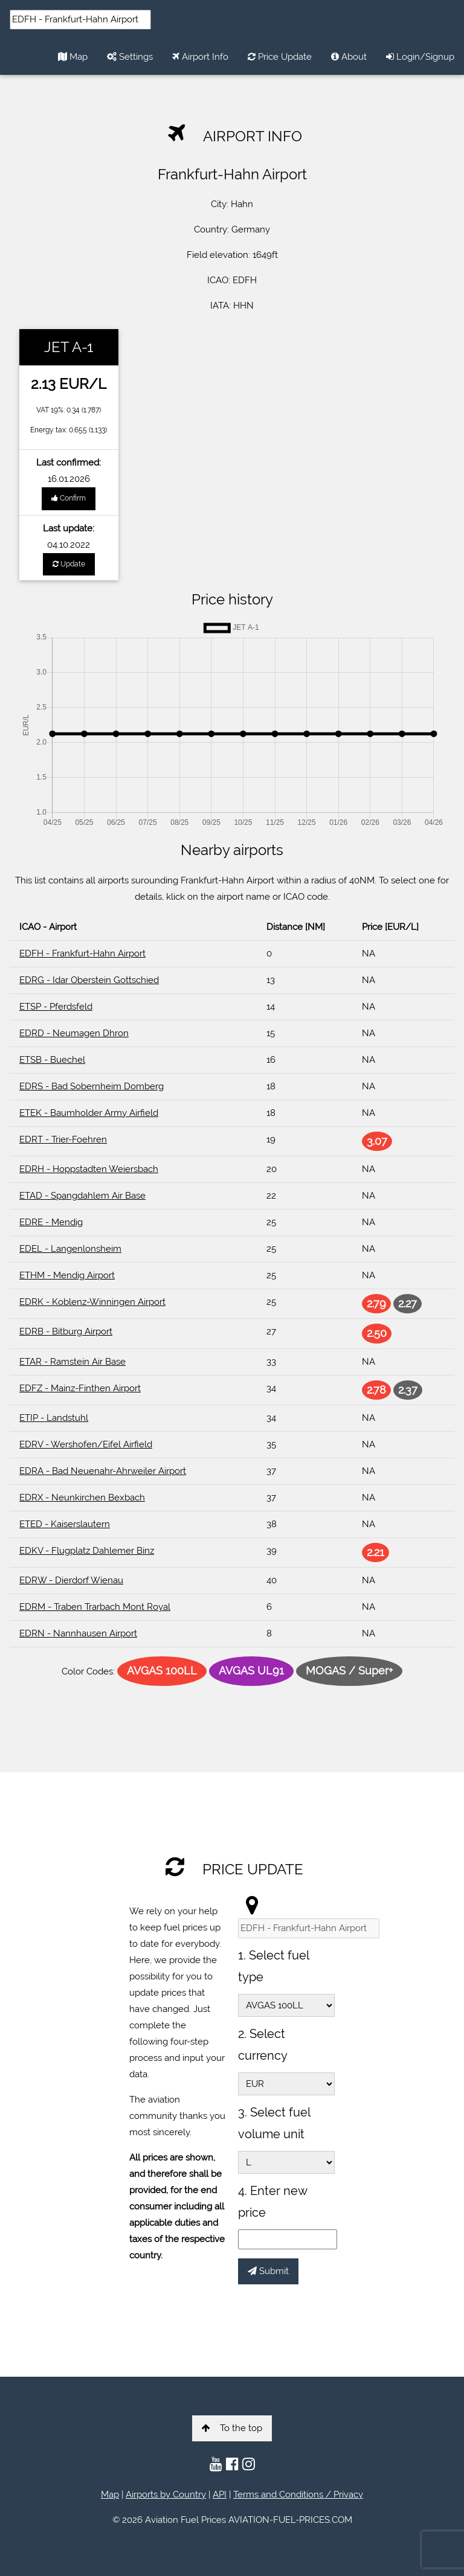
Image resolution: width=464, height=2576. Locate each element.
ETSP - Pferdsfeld (55, 1006)
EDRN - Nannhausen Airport (78, 1633)
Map (73, 56)
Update (69, 564)
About (349, 56)
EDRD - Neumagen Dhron (74, 1033)
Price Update (280, 56)
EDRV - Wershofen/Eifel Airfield (85, 1444)
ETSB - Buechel (52, 1059)
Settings (130, 56)
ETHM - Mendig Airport (67, 1275)
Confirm (68, 498)
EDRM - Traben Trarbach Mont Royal (94, 1606)
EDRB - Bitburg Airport (65, 1331)
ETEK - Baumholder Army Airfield (88, 1112)
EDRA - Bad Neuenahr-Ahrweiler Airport (102, 1471)
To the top (232, 2428)
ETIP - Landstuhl (53, 1417)
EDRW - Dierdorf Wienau (71, 1580)
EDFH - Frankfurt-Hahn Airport (82, 953)
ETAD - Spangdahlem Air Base (82, 1195)
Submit (268, 2271)
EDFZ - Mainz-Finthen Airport (80, 1388)
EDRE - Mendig (51, 1222)
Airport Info (200, 56)
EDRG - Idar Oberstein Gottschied (89, 980)
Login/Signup (420, 56)
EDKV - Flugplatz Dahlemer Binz (86, 1550)
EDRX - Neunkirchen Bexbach (82, 1497)
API (220, 2494)
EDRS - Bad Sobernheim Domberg (91, 1086)
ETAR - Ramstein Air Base (72, 1361)
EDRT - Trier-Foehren (63, 1139)
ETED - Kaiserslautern (64, 1524)
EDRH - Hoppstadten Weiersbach (88, 1169)
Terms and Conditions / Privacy (298, 2494)
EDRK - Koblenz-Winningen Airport (92, 1301)
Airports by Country (166, 2494)
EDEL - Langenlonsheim (70, 1248)
